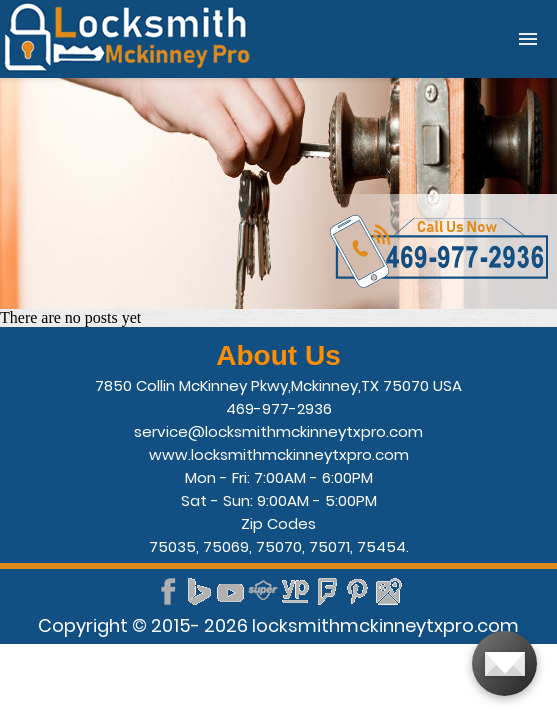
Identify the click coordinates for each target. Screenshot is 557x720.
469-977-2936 (279, 408)
